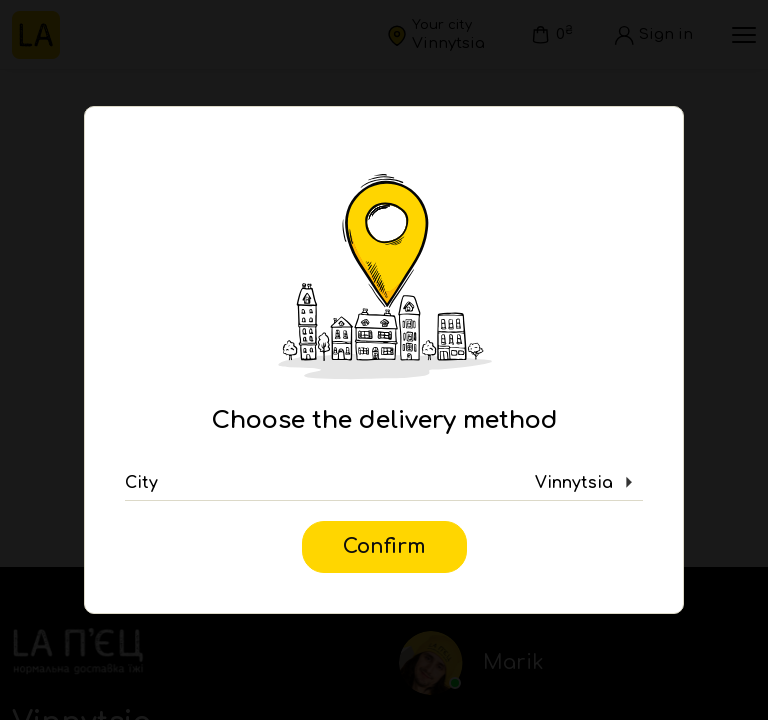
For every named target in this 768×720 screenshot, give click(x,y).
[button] (384, 483)
